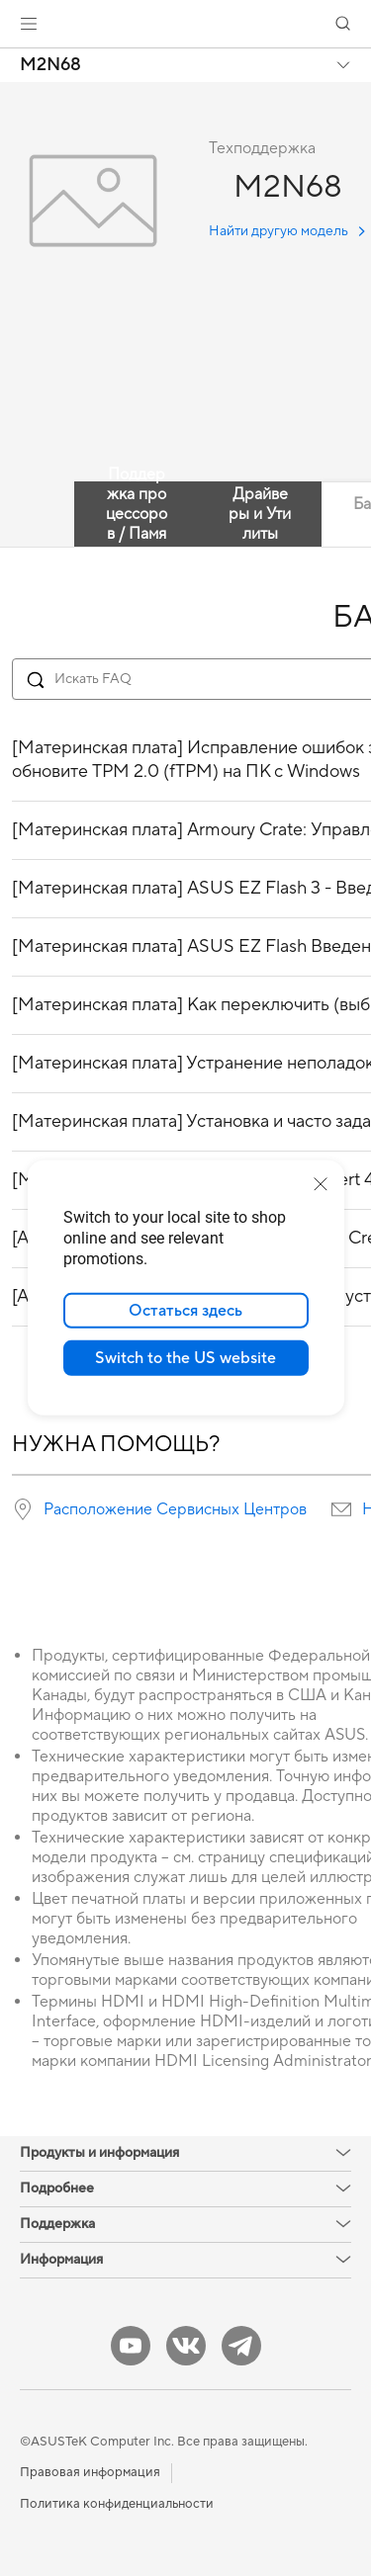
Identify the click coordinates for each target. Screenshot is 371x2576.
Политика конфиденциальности (117, 2504)
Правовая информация (90, 2472)
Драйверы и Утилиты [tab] (260, 514)
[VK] (186, 2345)
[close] (320, 1184)
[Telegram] (241, 2345)
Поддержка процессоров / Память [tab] (136, 514)
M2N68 (50, 65)
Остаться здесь (185, 1311)
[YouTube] (130, 2345)
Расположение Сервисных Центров (175, 1509)
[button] (29, 24)
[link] (185, 24)
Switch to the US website (185, 1358)
